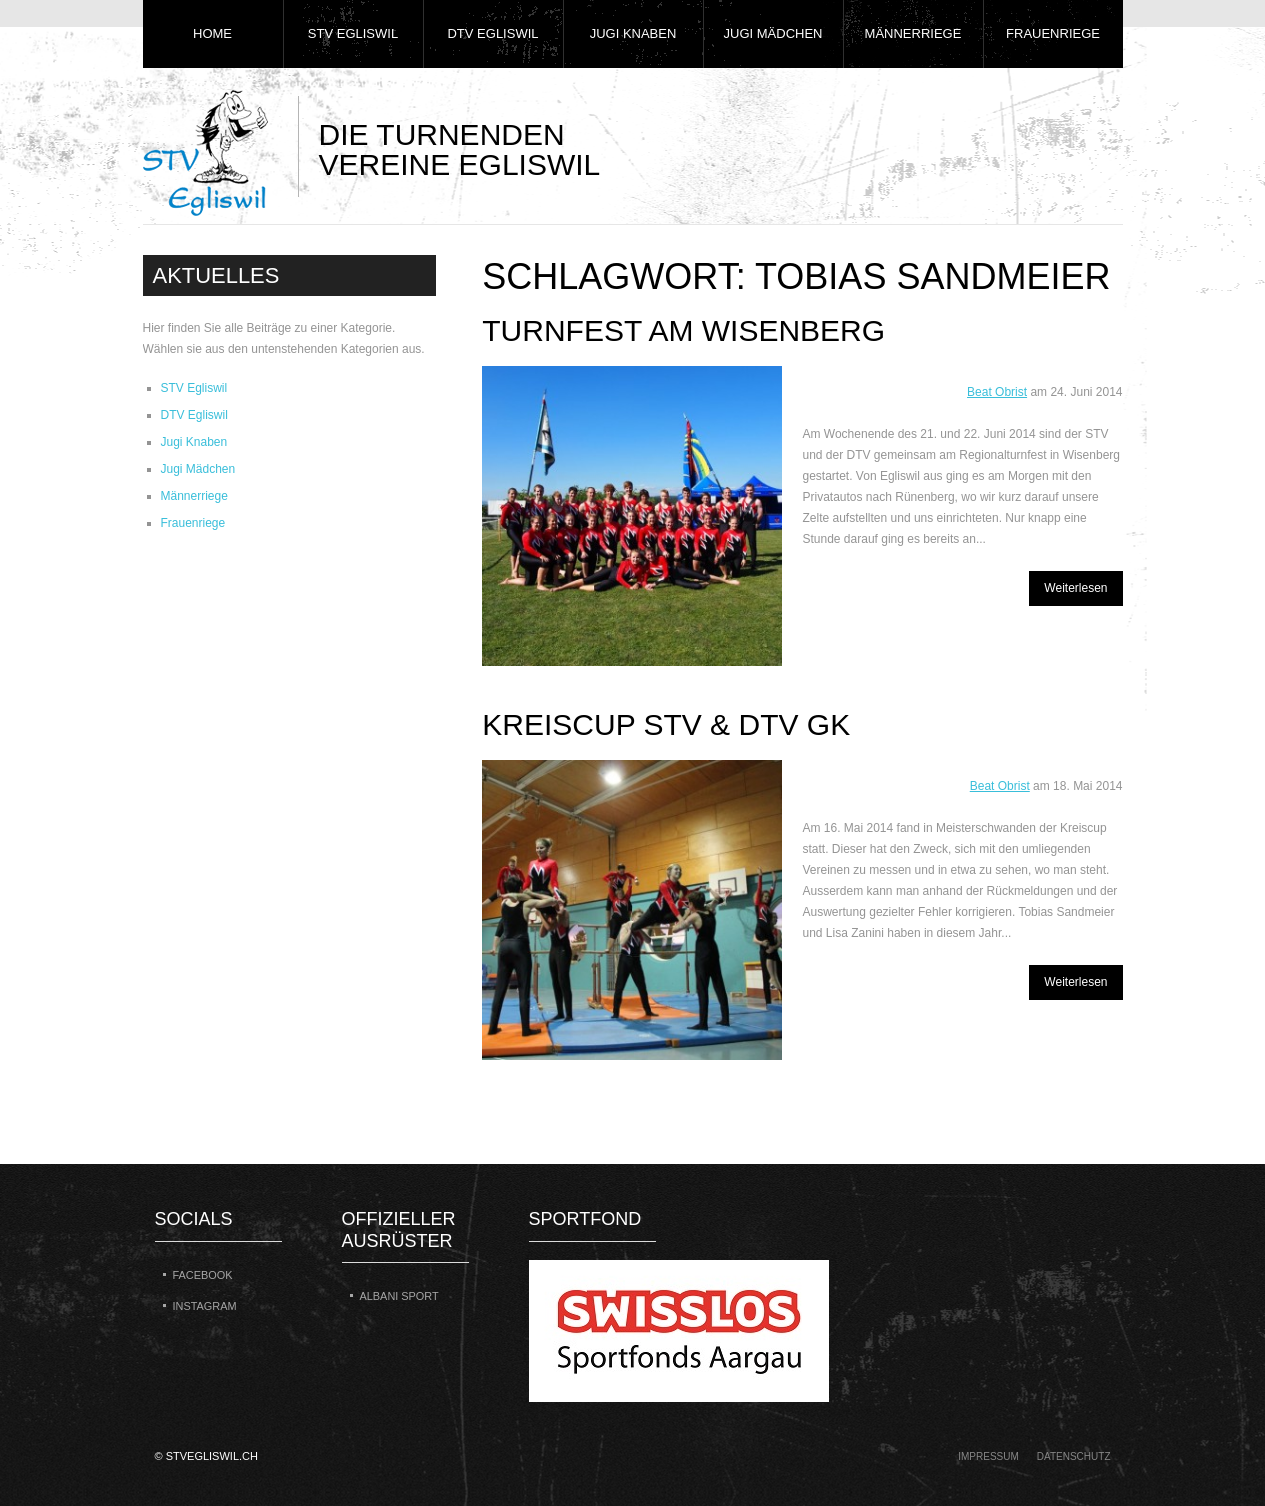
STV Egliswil (353, 33)
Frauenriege (1053, 33)
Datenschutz (1074, 1456)
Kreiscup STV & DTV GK (666, 724)
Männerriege (913, 33)
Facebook (203, 1275)
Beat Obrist (997, 392)
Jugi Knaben (633, 33)
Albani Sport (399, 1296)
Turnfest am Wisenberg (683, 330)
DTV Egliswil (492, 33)
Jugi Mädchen (773, 33)
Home (212, 33)
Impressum (988, 1456)
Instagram (205, 1306)
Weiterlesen (1075, 588)
